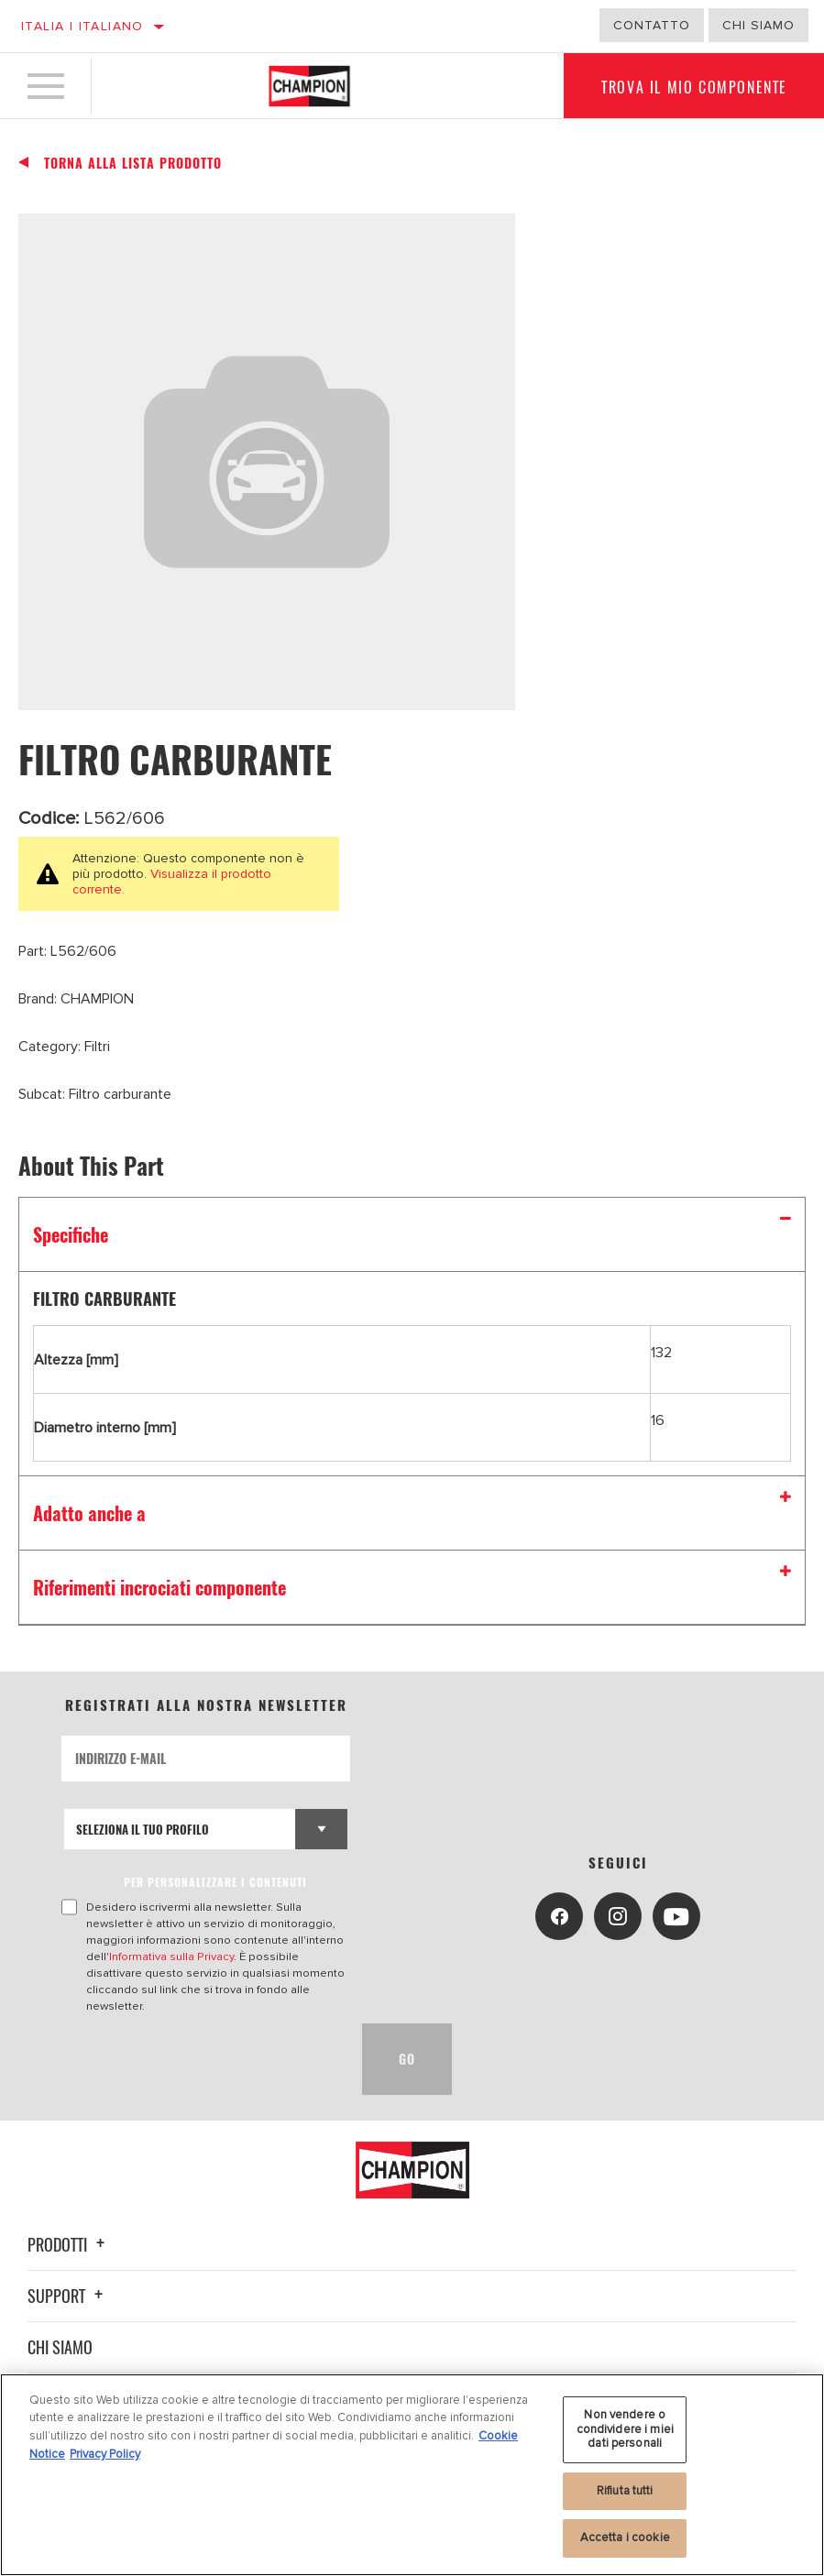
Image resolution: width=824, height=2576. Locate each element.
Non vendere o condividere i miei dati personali (625, 2428)
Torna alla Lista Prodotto (133, 163)
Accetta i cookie (625, 2537)
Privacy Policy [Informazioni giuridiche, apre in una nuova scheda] (105, 2454)
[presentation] (200, 2059)
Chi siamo (60, 2347)
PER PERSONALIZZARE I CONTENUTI (215, 1882)
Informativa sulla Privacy (171, 1956)
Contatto (651, 25)
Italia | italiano (82, 26)
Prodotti (68, 2244)
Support (67, 2295)
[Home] (309, 86)
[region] (412, 2474)
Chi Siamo (758, 25)
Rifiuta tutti (625, 2490)
